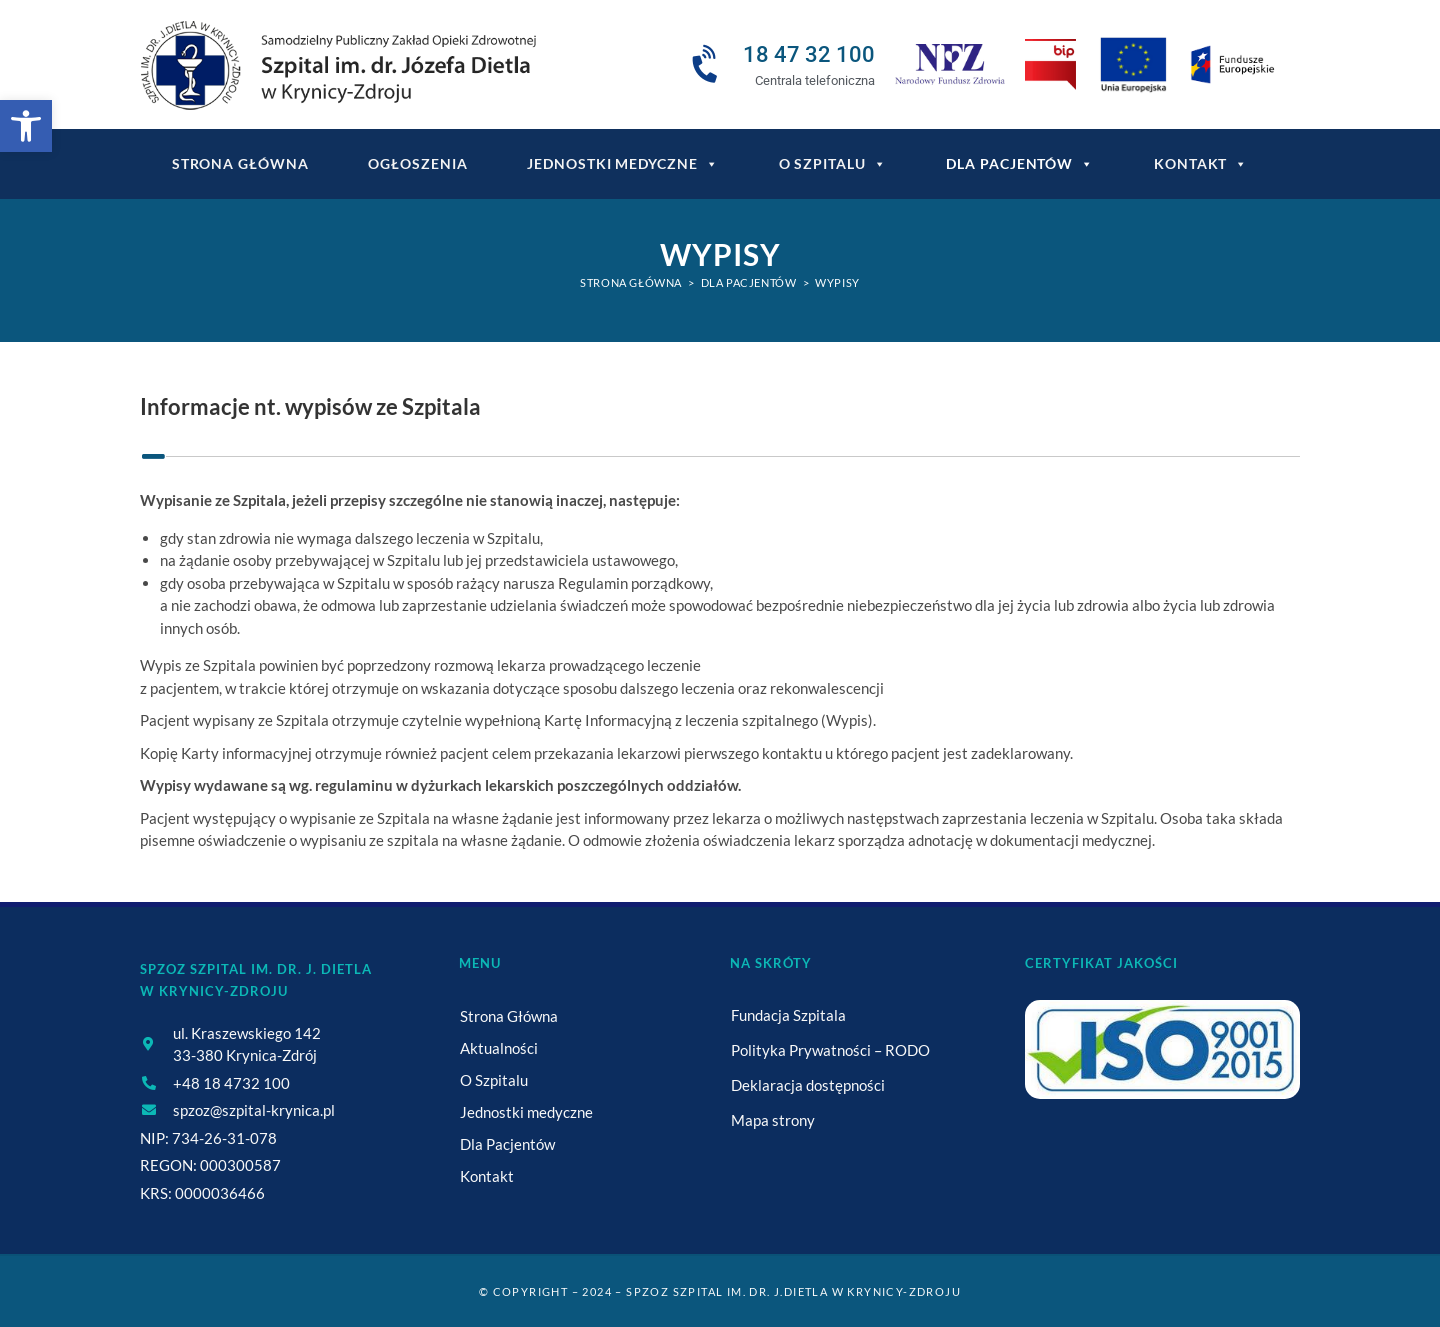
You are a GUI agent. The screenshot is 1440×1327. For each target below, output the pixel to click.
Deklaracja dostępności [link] (808, 1085)
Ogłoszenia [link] (417, 163)
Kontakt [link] (1201, 164)
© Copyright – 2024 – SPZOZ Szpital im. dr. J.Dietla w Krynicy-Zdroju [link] (720, 1291)
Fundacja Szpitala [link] (788, 1015)
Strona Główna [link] (509, 1016)
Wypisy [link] (837, 282)
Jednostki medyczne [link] (622, 164)
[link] (26, 126)
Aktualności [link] (499, 1048)
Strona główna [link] (240, 163)
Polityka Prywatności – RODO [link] (830, 1050)
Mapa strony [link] (773, 1120)
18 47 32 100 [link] (809, 54)
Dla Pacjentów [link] (1020, 164)
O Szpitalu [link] (833, 164)
